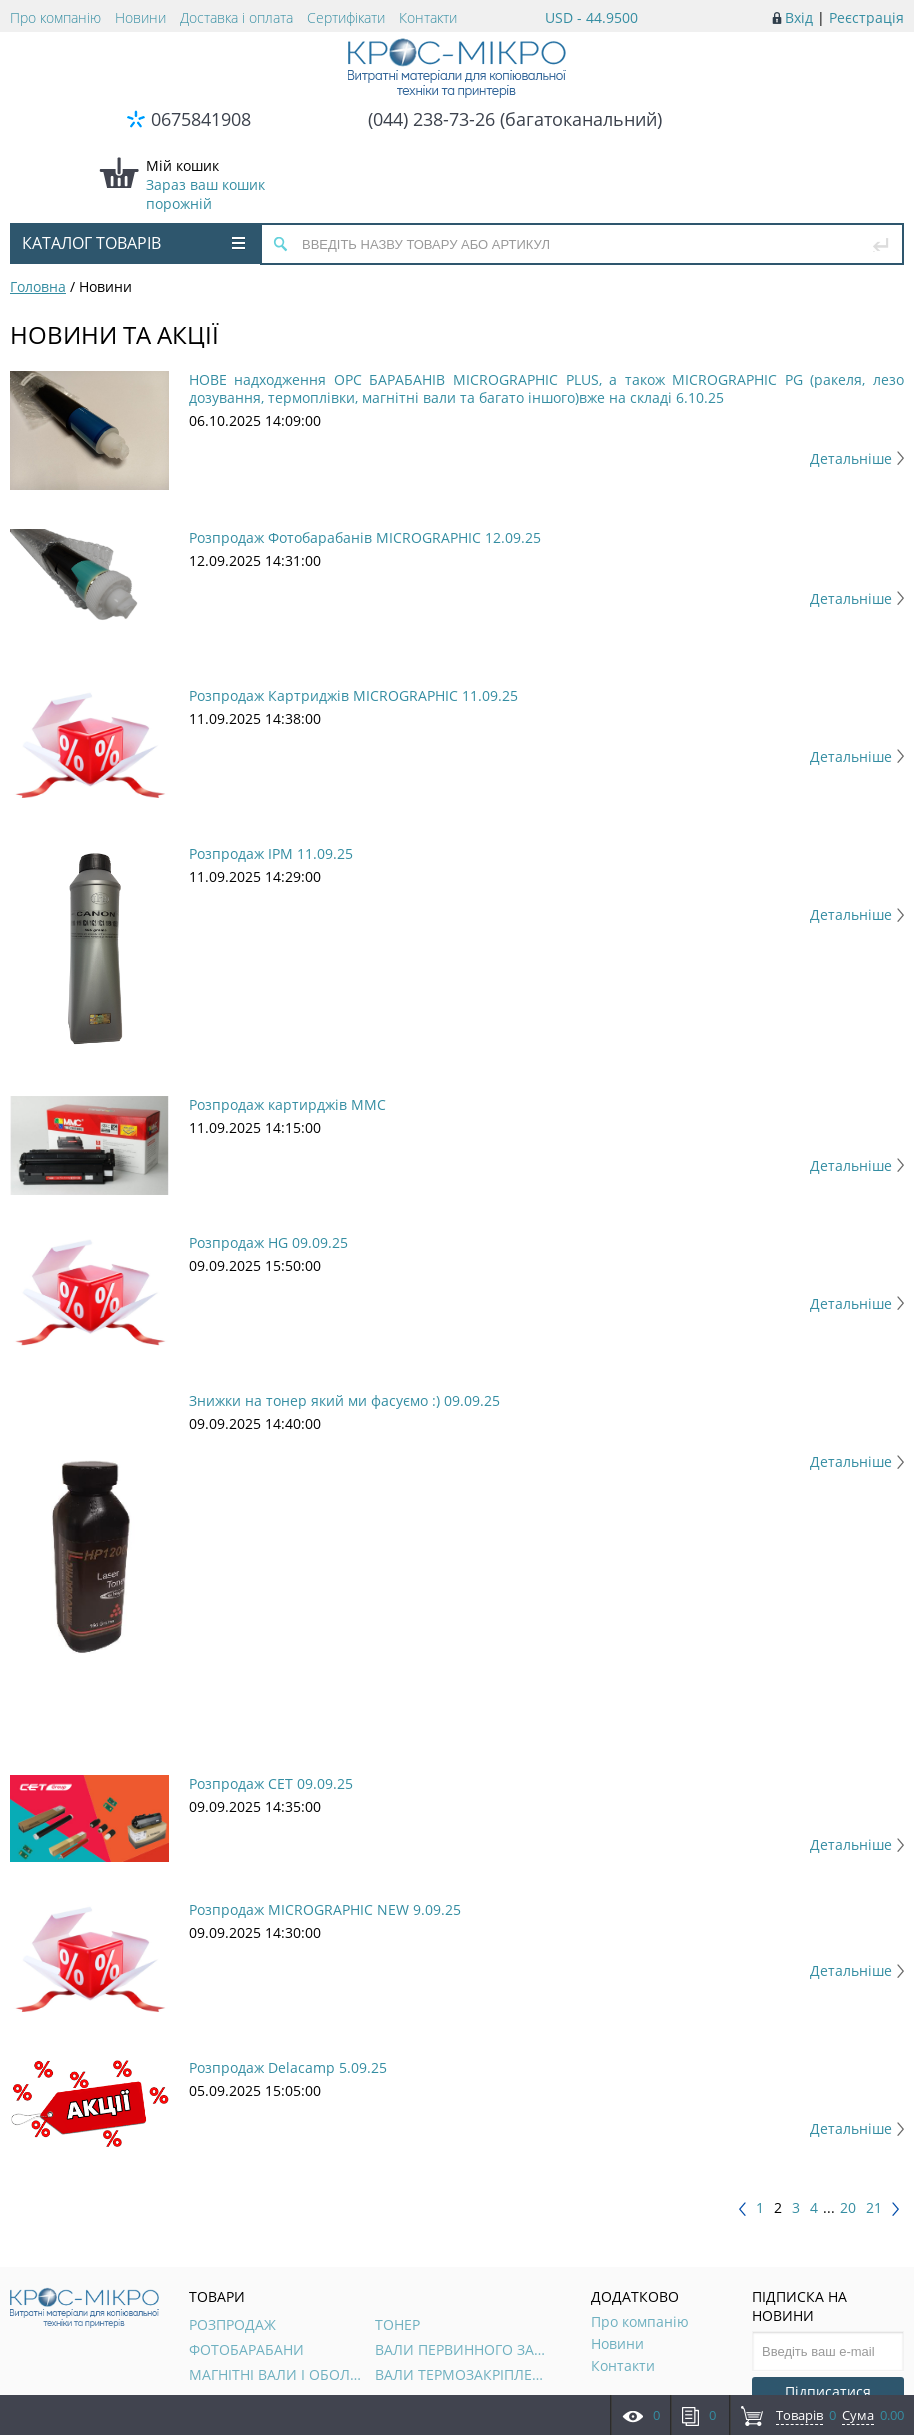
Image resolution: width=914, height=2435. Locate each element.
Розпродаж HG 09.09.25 (268, 1242)
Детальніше (857, 458)
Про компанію (55, 17)
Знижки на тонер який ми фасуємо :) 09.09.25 (344, 1400)
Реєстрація (866, 17)
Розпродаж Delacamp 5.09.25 (288, 2067)
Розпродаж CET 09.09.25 (271, 1783)
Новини (140, 17)
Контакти (428, 17)
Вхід (799, 17)
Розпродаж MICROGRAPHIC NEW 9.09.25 (325, 1909)
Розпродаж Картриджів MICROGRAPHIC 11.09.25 (353, 695)
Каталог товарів (133, 243)
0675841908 (201, 119)
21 (874, 2208)
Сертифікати (346, 17)
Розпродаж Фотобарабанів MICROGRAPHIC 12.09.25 (365, 537)
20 (848, 2208)
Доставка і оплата (236, 17)
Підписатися (828, 2391)
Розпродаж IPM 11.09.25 (271, 853)
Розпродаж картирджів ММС (287, 1104)
